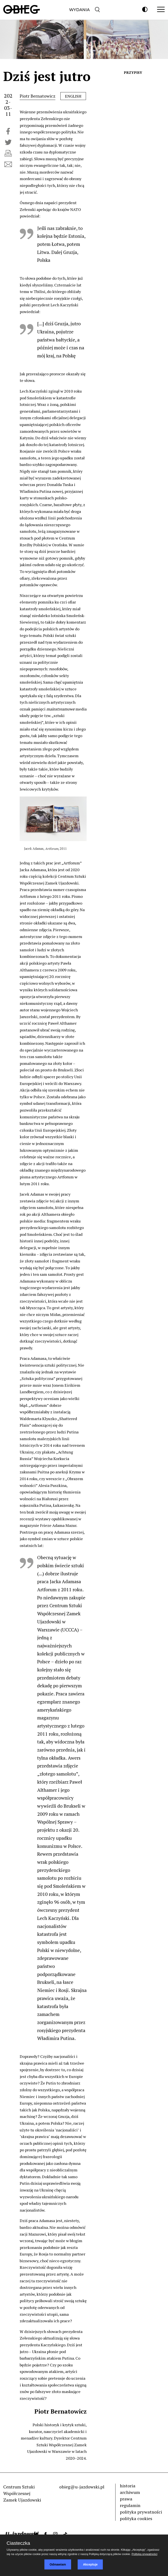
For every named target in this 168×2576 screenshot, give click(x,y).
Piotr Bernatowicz (37, 96)
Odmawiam (58, 2564)
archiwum (130, 2492)
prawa (126, 2499)
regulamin (130, 2505)
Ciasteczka (18, 2543)
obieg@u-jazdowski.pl (81, 2487)
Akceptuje (90, 2564)
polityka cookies (136, 2518)
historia (127, 2486)
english (73, 96)
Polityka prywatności (145, 2554)
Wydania (79, 9)
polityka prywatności (141, 2512)
